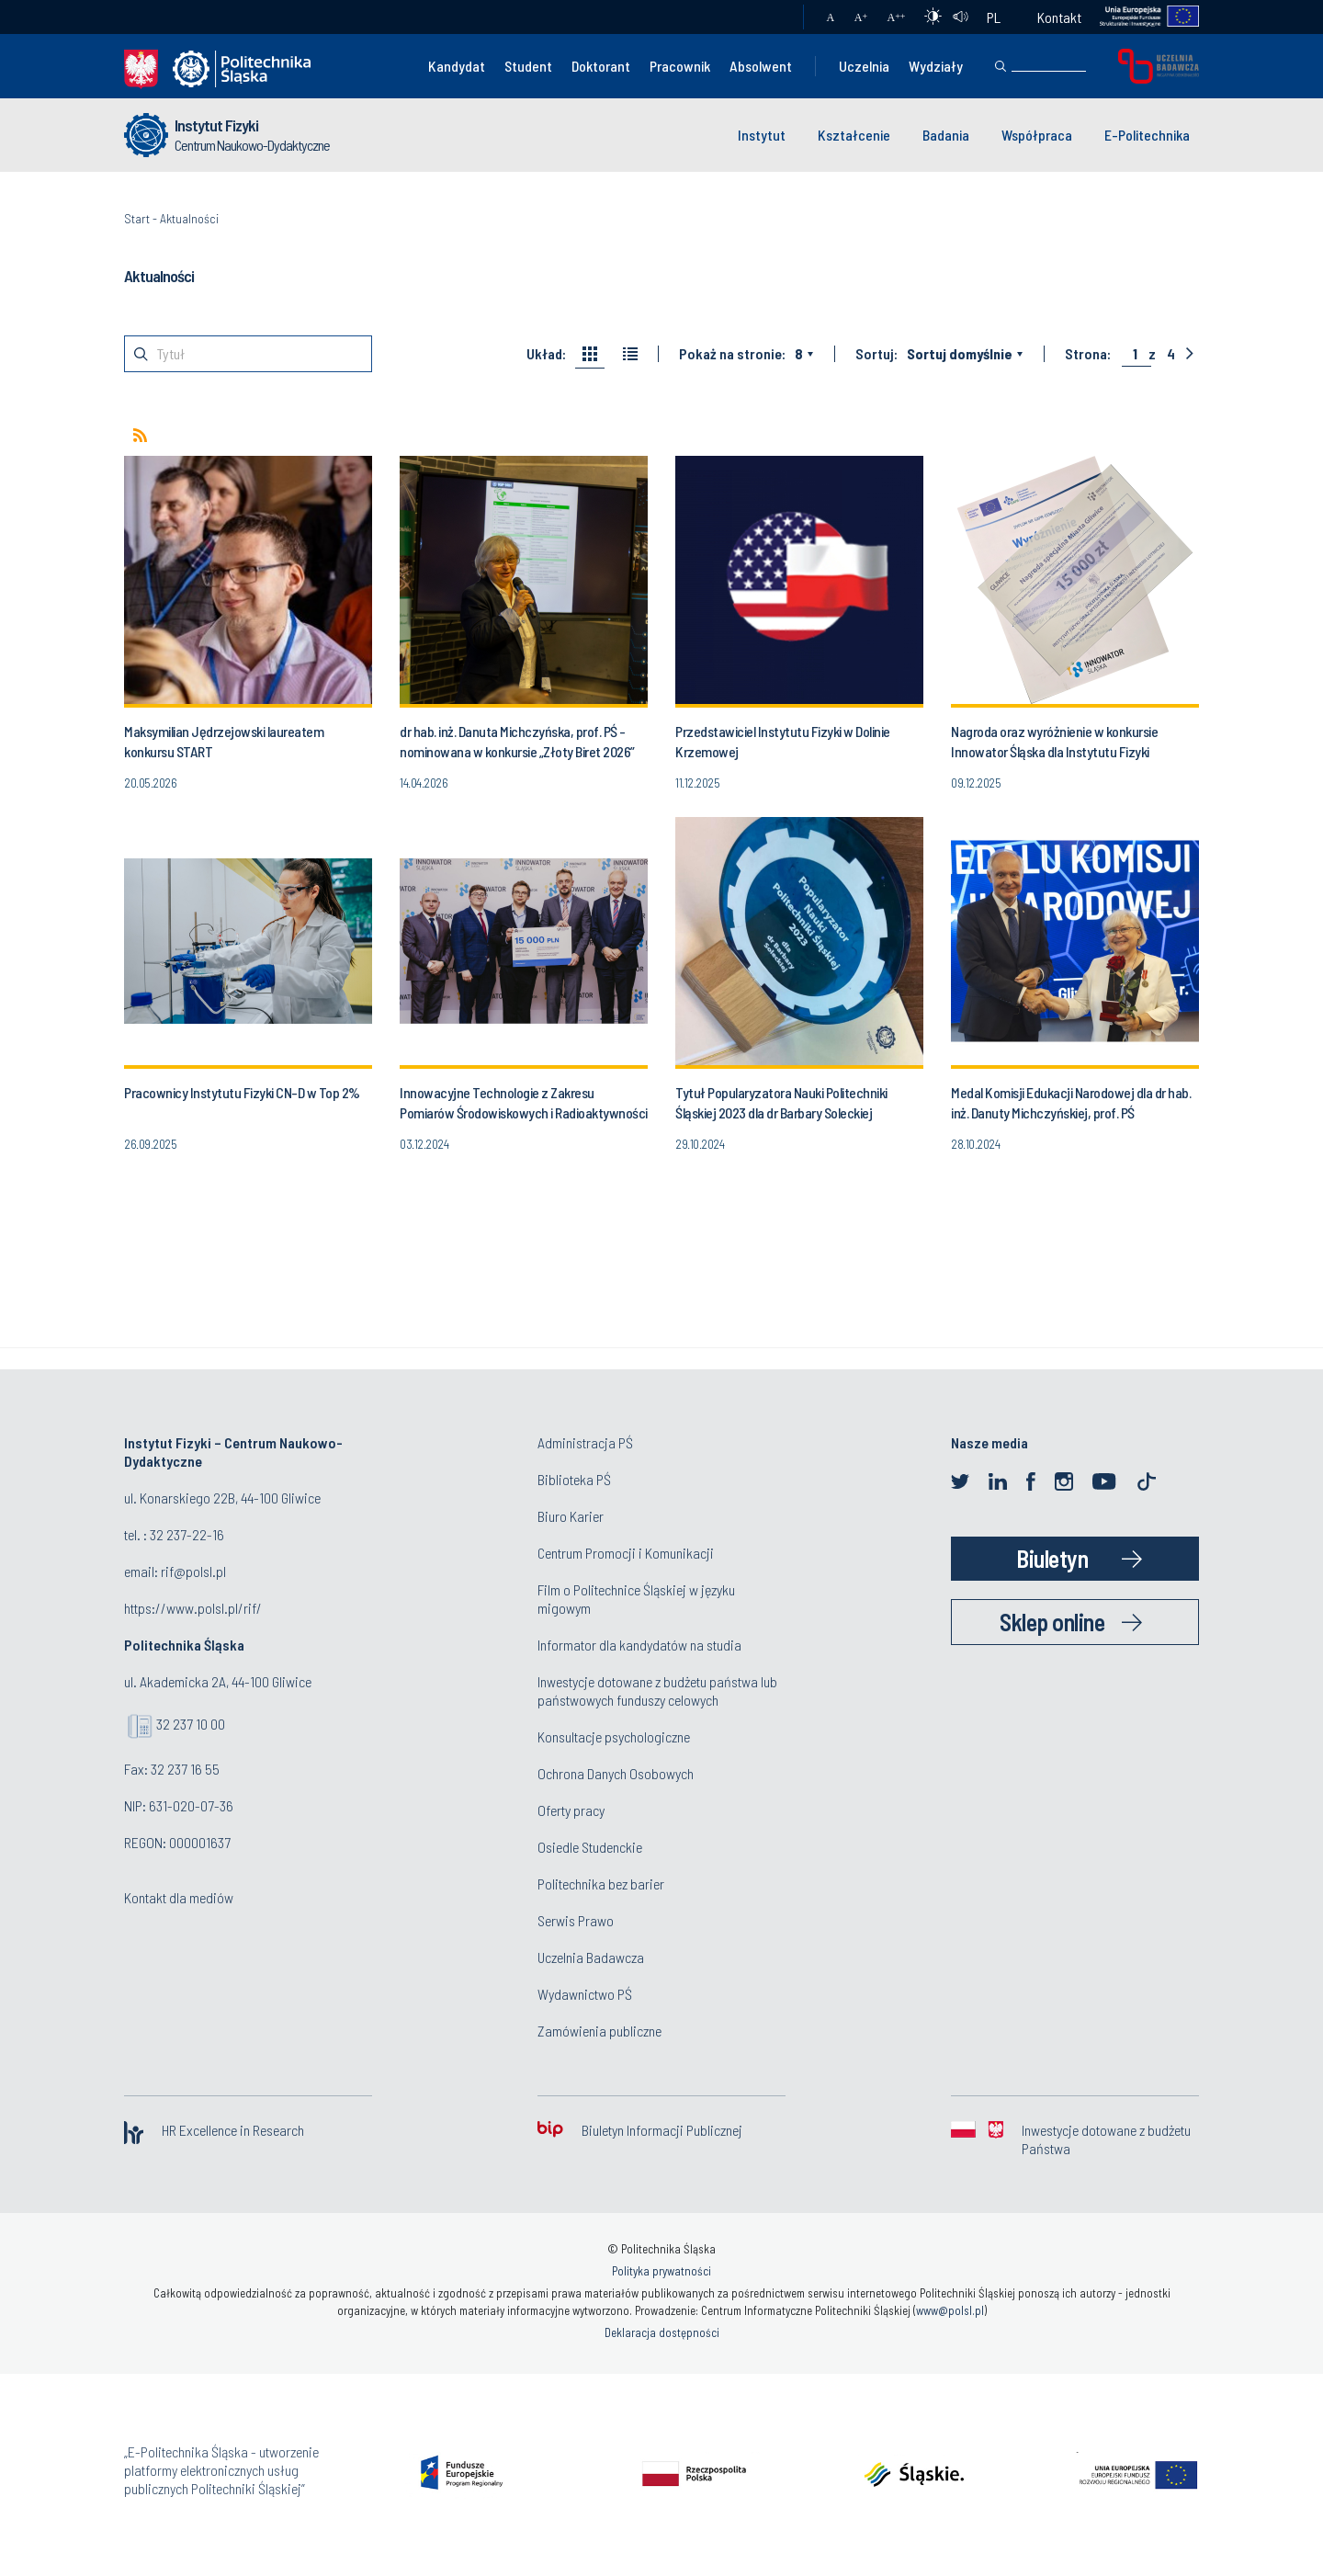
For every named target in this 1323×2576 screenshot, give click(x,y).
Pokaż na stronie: (732, 354)
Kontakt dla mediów (178, 1897)
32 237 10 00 (190, 1723)
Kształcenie (854, 134)
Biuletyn (1052, 1558)
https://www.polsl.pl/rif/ (193, 1608)
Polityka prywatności (661, 2271)
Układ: (546, 354)
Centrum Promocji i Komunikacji (625, 1552)
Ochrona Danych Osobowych (615, 1773)
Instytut (762, 134)
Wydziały (936, 65)
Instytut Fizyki (216, 125)
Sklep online (1052, 1621)
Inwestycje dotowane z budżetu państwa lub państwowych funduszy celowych (657, 1690)
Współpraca (1036, 134)
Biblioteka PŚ (574, 1479)
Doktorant (600, 65)
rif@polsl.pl (193, 1571)
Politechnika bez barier (600, 1883)
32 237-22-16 (187, 1534)
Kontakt (1059, 17)
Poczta (771, 17)
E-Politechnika (1147, 134)
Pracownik (680, 65)
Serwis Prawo (575, 1920)
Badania (945, 134)
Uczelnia (864, 65)
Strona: (1088, 354)
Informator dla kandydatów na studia (639, 1644)
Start (137, 218)
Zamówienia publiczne (599, 2030)
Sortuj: (876, 354)
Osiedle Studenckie (589, 1846)
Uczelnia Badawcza (590, 1957)
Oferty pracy (571, 1810)
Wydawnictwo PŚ (584, 1994)
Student (528, 65)
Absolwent (760, 65)
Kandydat (456, 65)
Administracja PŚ (585, 1442)
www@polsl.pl (950, 2310)
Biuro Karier (570, 1516)
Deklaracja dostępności (662, 2332)
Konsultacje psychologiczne (613, 1736)
